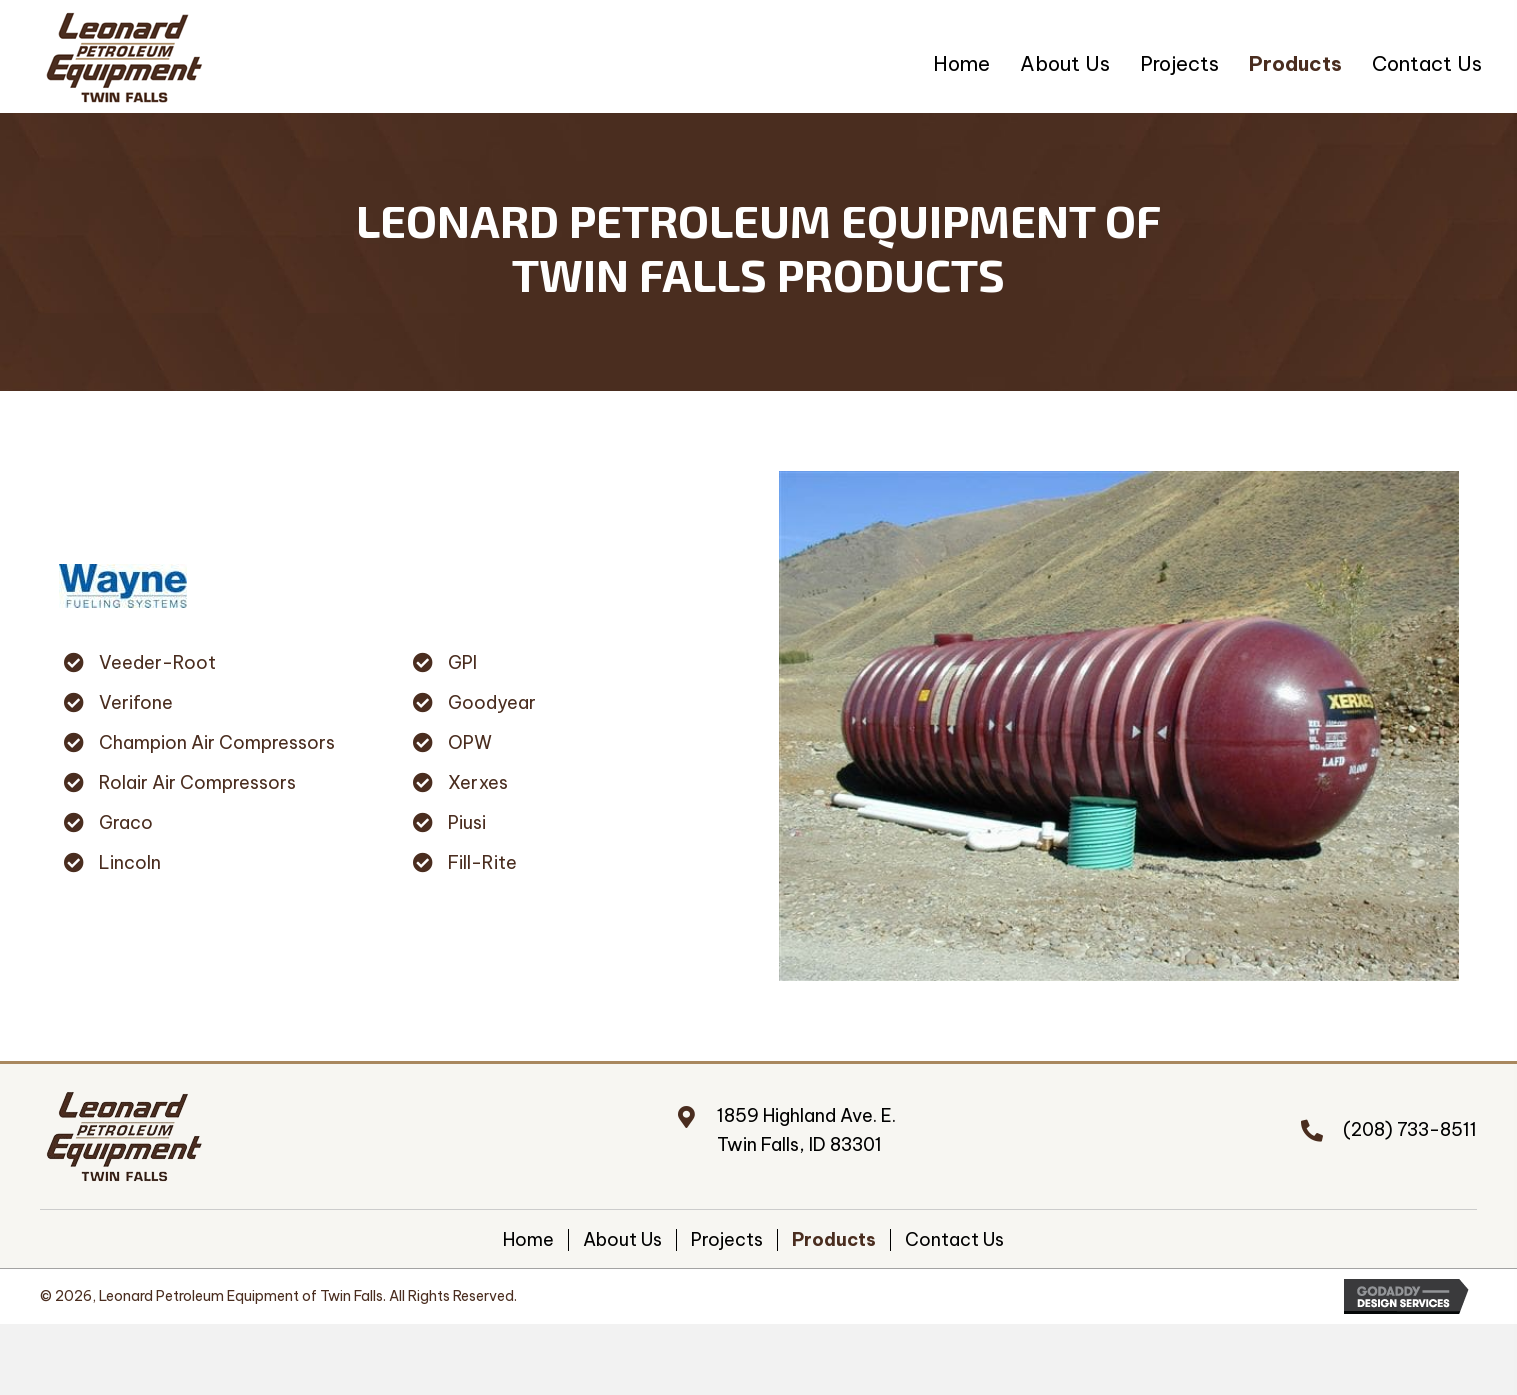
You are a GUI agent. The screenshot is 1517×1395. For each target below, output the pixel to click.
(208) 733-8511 (1410, 1129)
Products (834, 1240)
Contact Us (954, 1240)
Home (528, 1240)
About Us (622, 1240)
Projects (727, 1240)
